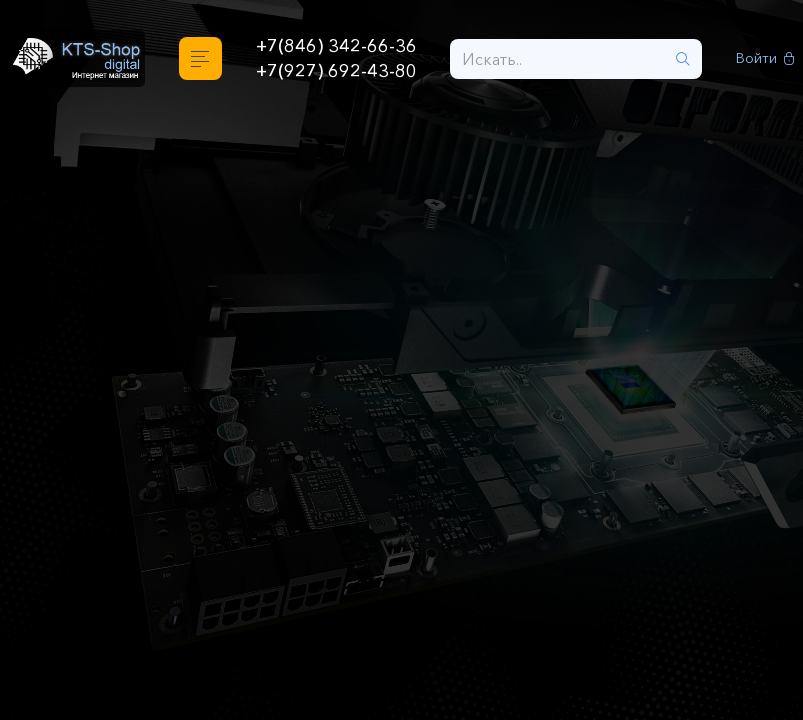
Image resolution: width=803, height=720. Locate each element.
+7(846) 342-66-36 (336, 46)
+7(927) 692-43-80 (336, 71)
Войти (765, 58)
